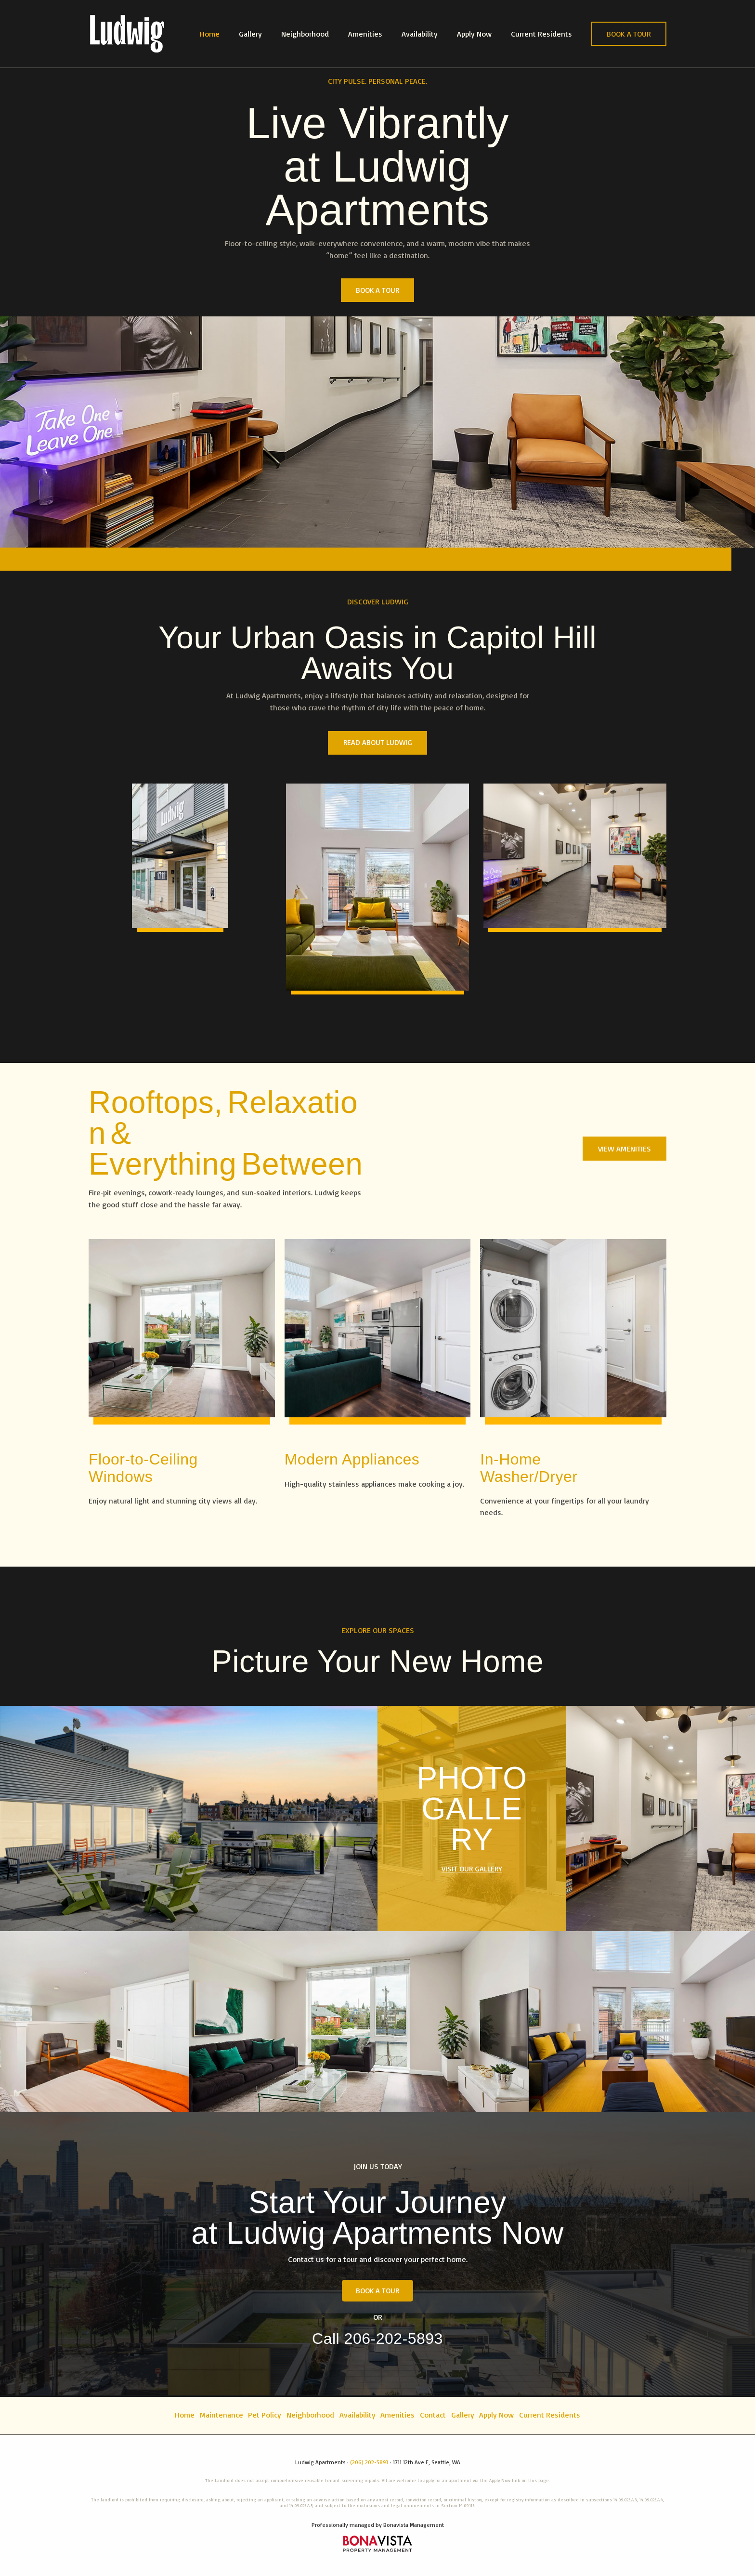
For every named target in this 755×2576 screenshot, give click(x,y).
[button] (628, 34)
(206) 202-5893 (369, 2462)
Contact (437, 2415)
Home (235, 34)
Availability (429, 34)
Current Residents (543, 34)
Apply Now (480, 34)
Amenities (379, 34)
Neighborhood (322, 34)
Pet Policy (258, 2415)
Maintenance (212, 2415)
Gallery (271, 34)
